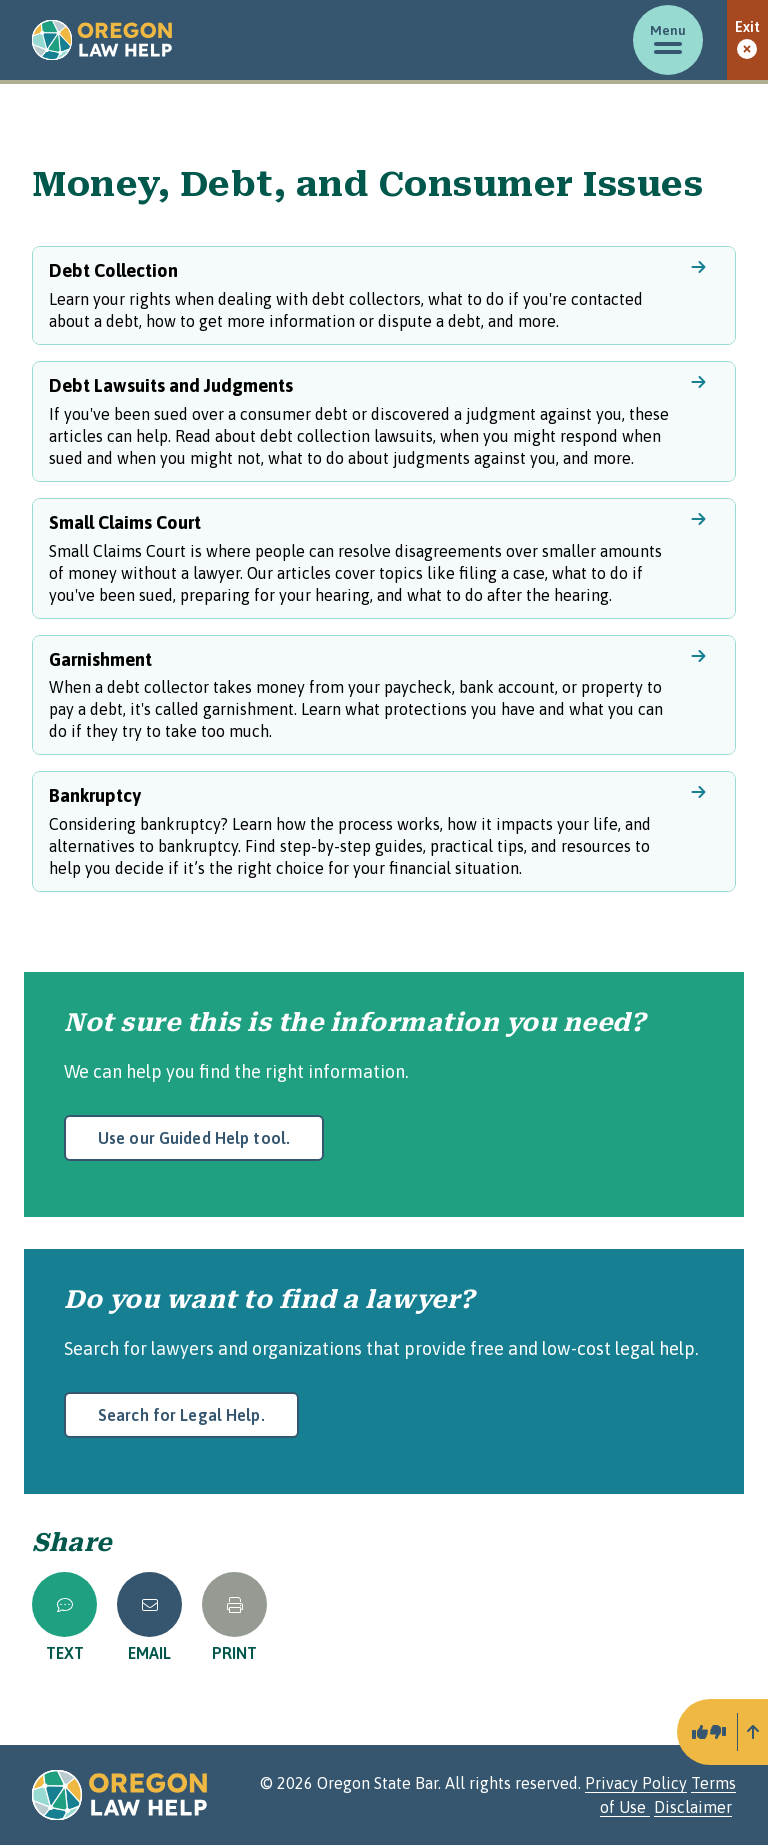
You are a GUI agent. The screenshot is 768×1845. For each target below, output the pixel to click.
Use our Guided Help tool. (194, 1138)
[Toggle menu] (668, 40)
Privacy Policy (636, 1783)
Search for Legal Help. (181, 1415)
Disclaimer (693, 1807)
